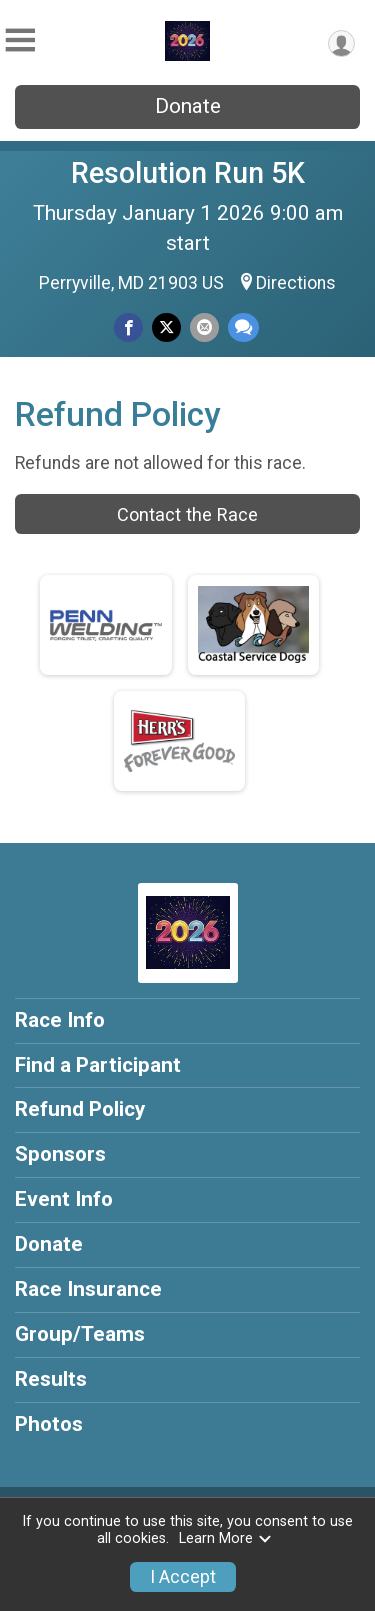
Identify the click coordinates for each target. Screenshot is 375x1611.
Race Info (60, 1020)
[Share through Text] (243, 327)
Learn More (226, 1538)
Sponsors (60, 1154)
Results (51, 1379)
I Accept (183, 1577)
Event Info (64, 1199)
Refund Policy (80, 1109)
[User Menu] (341, 43)
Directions (296, 283)
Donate (188, 106)
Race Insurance (88, 1289)
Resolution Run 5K (188, 173)
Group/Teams (80, 1334)
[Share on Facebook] (128, 327)
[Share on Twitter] (166, 327)
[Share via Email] (204, 327)
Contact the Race (187, 514)
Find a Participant (98, 1065)
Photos (49, 1424)
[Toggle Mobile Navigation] (20, 40)
